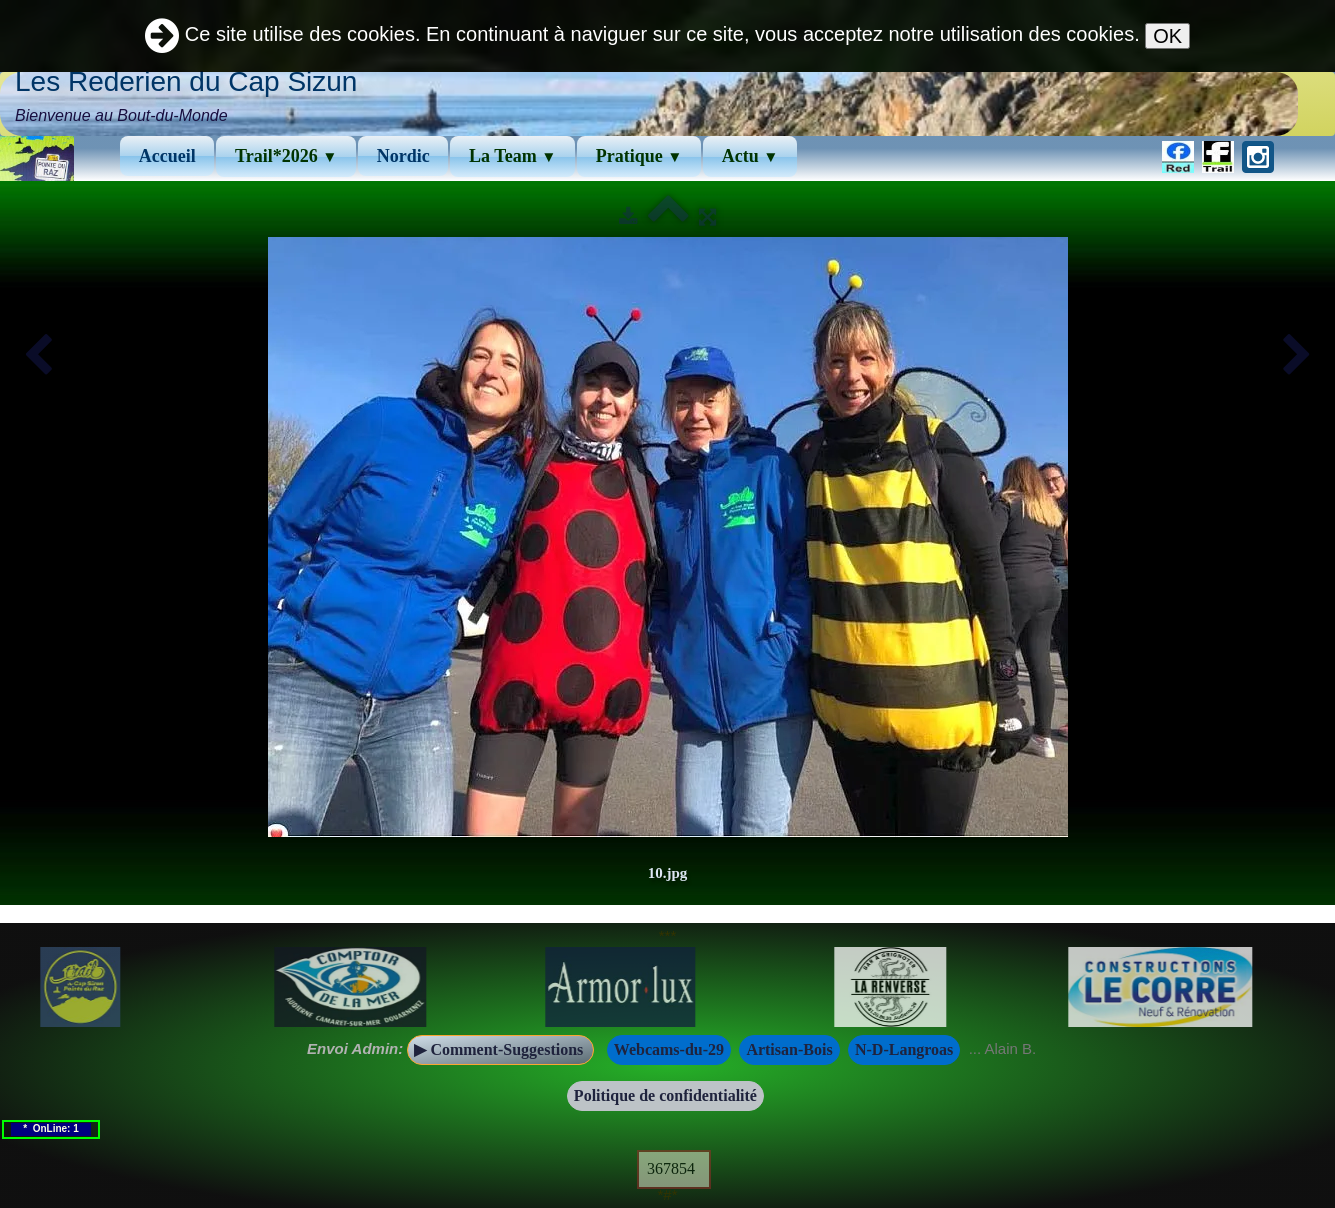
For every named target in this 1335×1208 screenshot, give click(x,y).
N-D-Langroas (904, 1049)
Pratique (639, 156)
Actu (750, 156)
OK (1167, 36)
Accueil (167, 156)
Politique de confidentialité (665, 1095)
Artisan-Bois (789, 1049)
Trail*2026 (286, 156)
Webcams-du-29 (669, 1049)
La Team (512, 156)
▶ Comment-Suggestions (500, 1049)
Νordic (403, 156)
